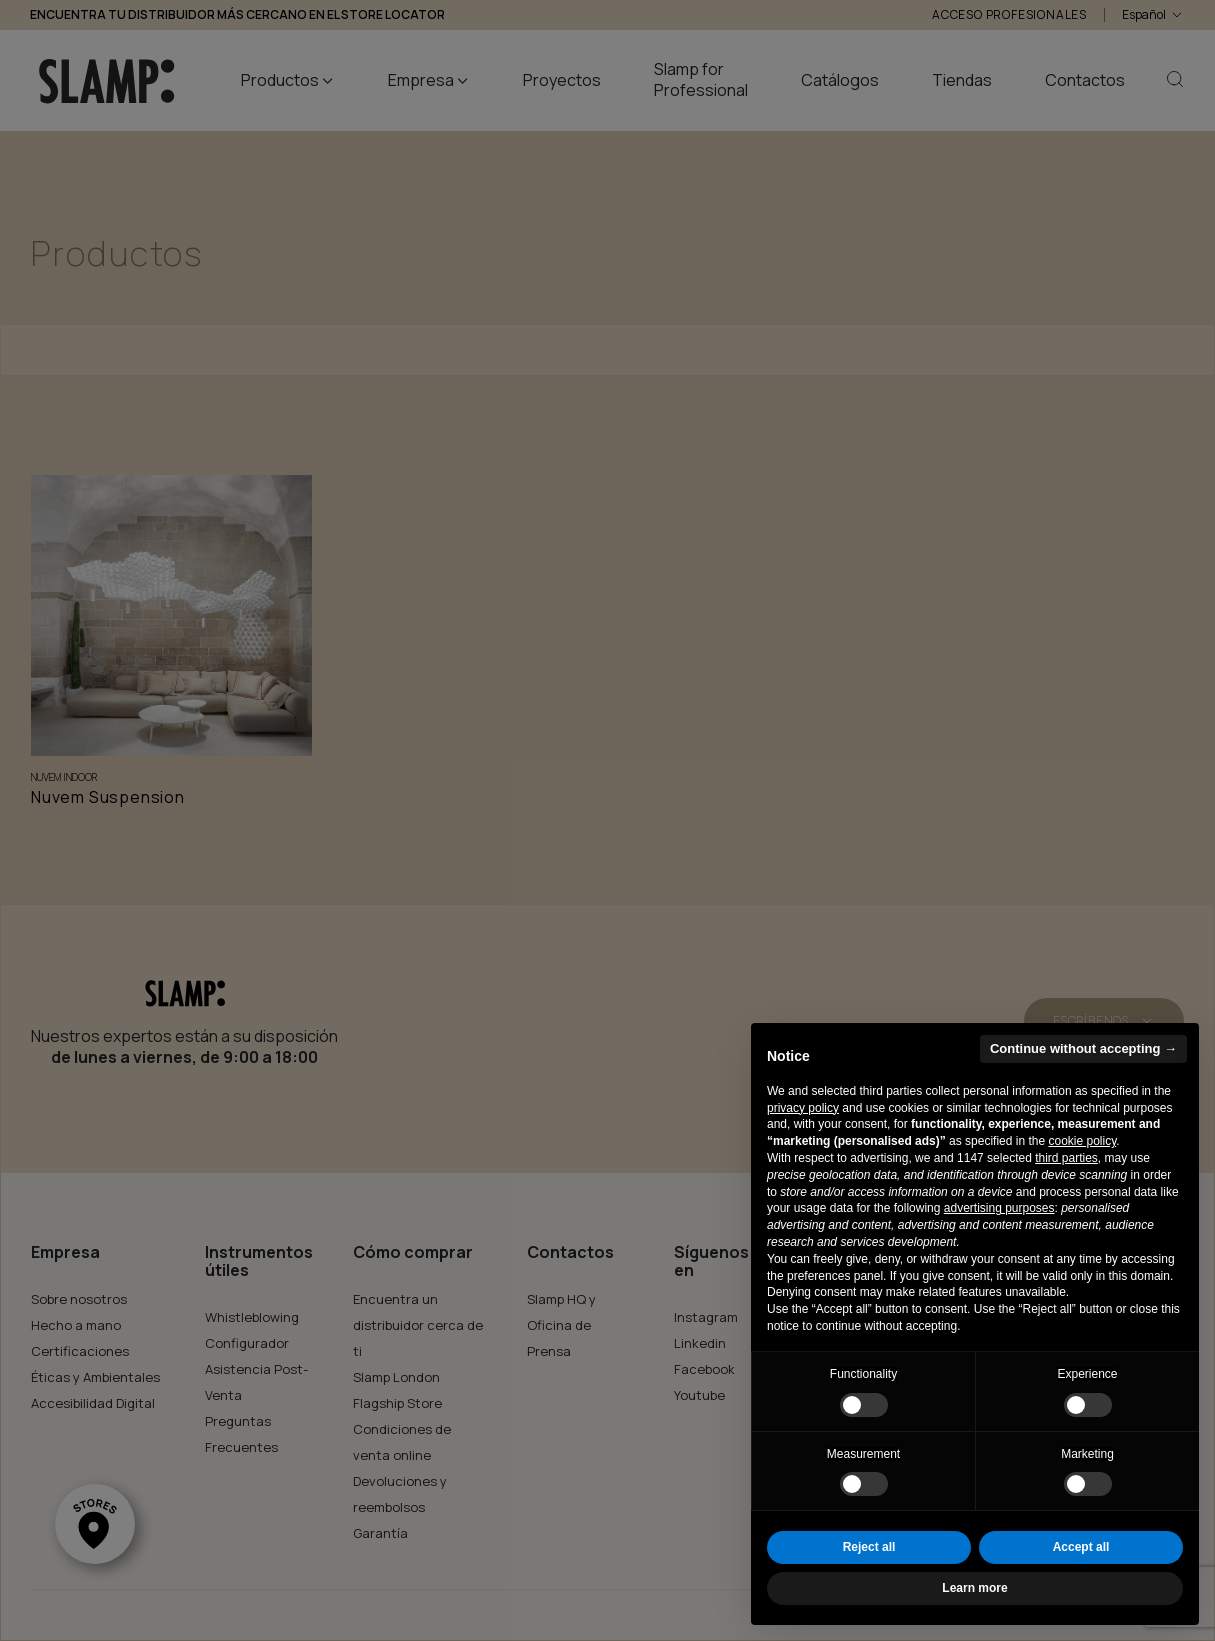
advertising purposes (999, 1208)
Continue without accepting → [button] (1083, 1048)
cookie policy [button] (1082, 1141)
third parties (1066, 1158)
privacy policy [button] (803, 1108)
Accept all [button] (1081, 1547)
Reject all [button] (869, 1547)
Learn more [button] (974, 1588)
